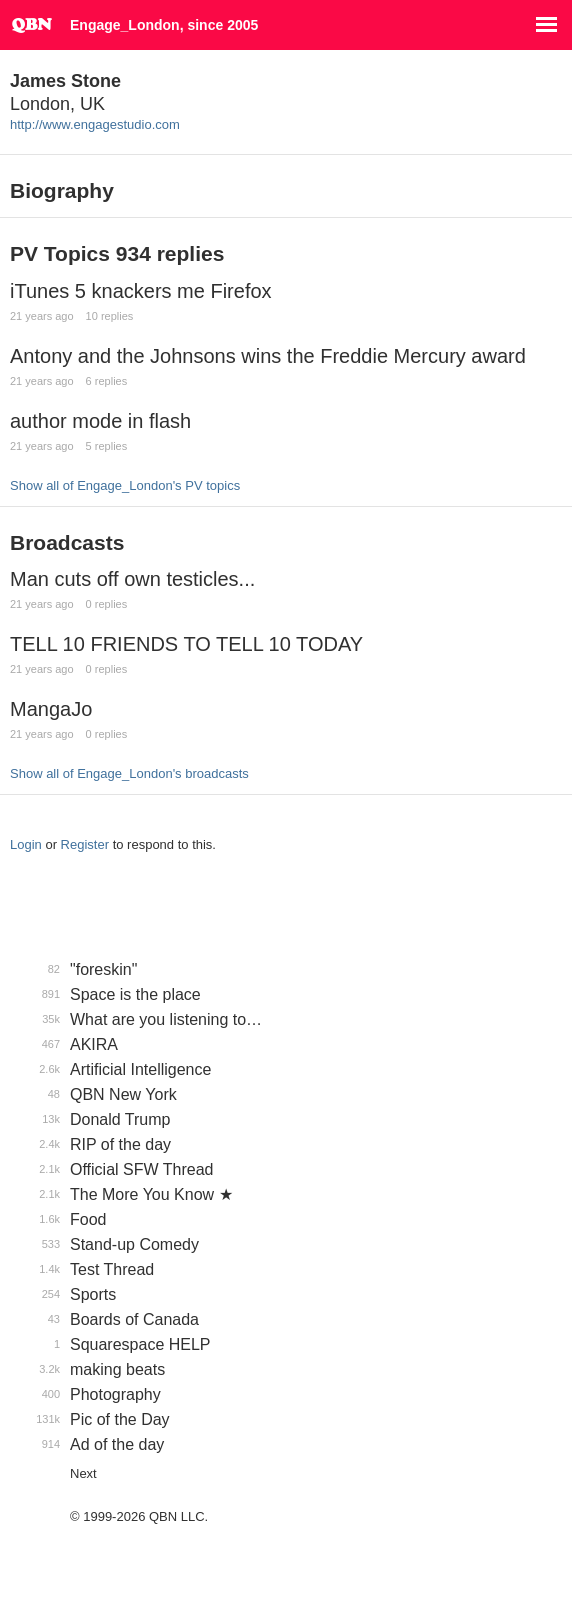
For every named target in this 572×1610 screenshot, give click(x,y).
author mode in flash (100, 421)
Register (85, 844)
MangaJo (51, 709)
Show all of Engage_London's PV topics (125, 485)
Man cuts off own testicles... (132, 579)
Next (83, 1473)
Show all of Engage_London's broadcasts (129, 773)
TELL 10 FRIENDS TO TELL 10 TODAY (186, 644)
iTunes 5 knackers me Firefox (141, 291)
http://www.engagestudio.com (95, 124)
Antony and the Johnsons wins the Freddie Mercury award (268, 356)
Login (26, 844)
